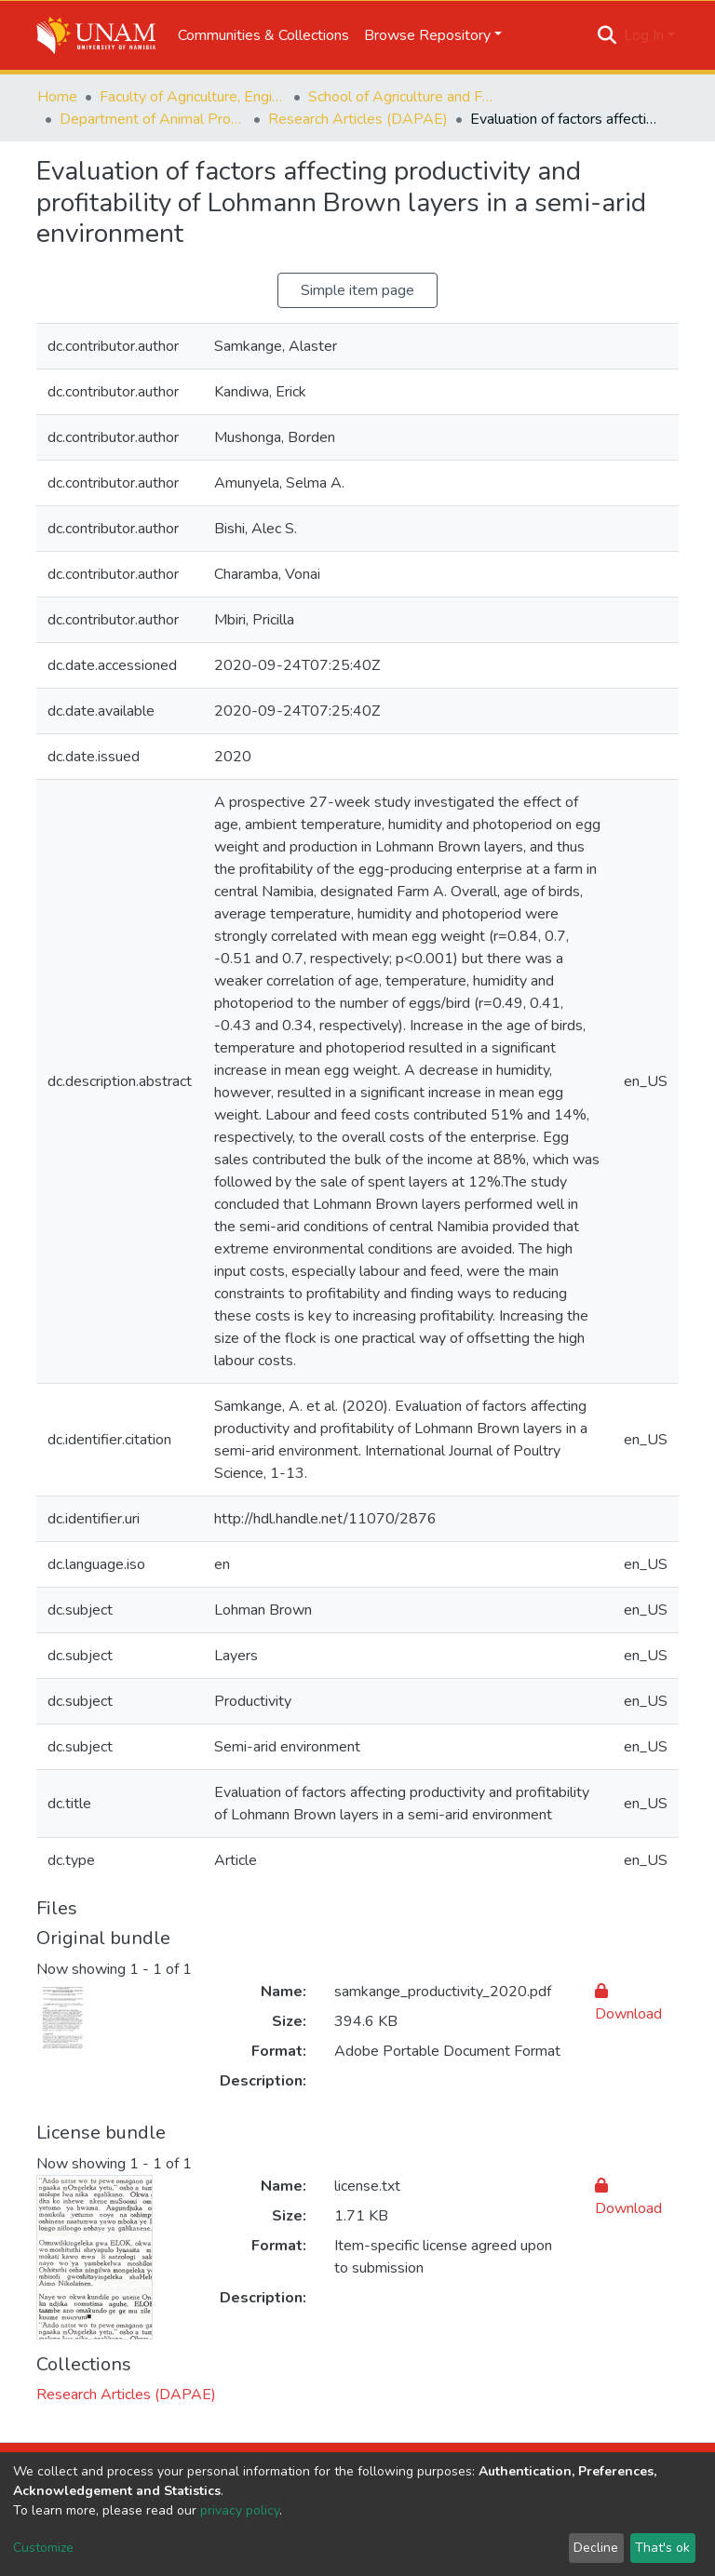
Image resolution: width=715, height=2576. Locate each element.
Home (57, 97)
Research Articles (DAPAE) (358, 119)
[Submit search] (607, 35)
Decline (595, 2547)
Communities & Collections (263, 35)
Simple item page (357, 290)
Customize (43, 2547)
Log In (644, 35)
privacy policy (239, 2510)
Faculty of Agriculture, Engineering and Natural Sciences (193, 97)
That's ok (662, 2547)
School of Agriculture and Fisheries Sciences (401, 97)
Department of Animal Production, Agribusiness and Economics (153, 119)
